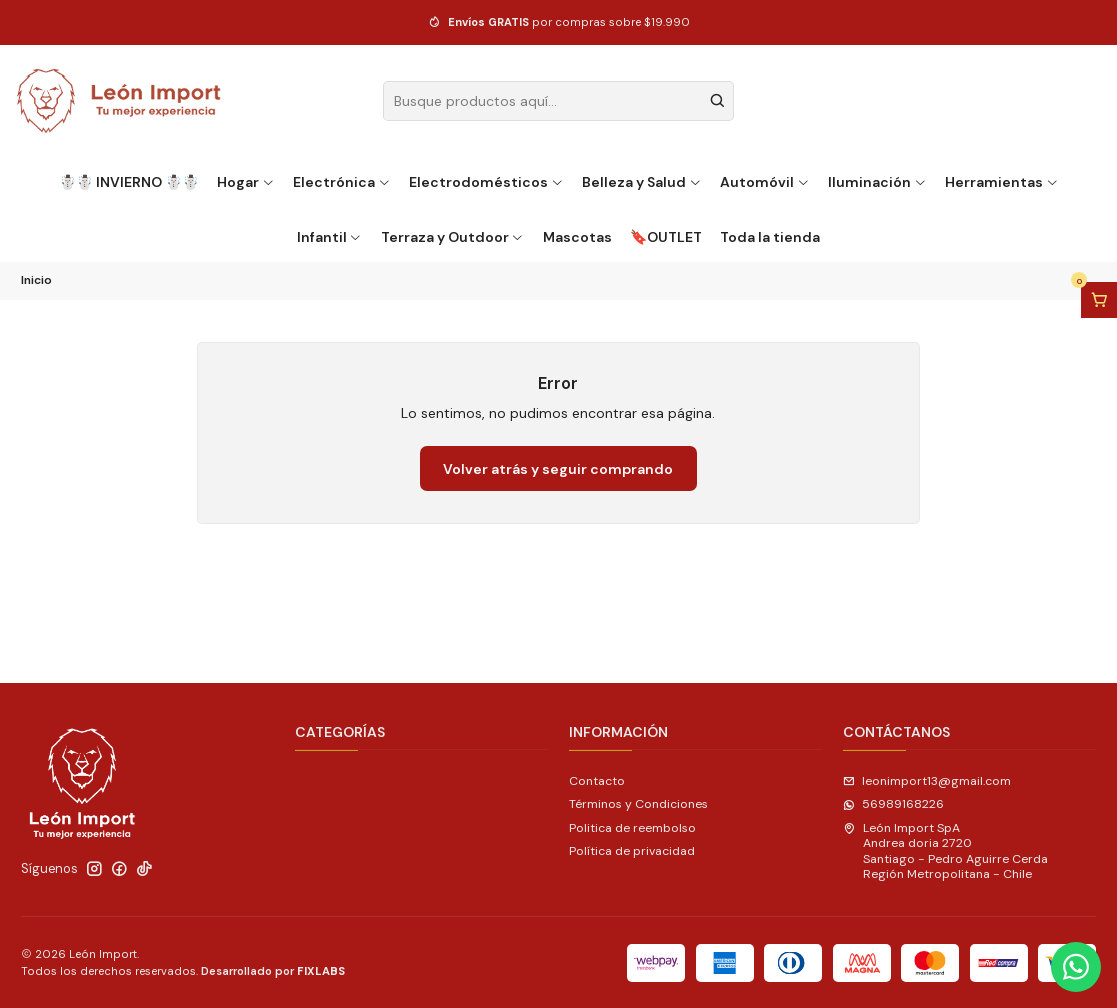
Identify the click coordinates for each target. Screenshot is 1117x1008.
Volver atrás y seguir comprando (558, 469)
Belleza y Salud (642, 182)
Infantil (330, 237)
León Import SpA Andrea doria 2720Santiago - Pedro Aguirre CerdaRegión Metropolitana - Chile (945, 851)
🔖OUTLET (666, 237)
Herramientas (1002, 182)
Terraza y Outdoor (453, 237)
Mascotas (577, 237)
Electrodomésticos (486, 182)
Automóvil (765, 182)
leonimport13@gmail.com (927, 781)
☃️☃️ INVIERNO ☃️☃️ (129, 182)
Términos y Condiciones (638, 804)
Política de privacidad (632, 851)
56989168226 (893, 804)
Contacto (597, 781)
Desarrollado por (273, 971)
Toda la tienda (770, 237)
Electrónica (342, 182)
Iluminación (877, 182)
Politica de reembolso (632, 828)
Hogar (246, 182)
